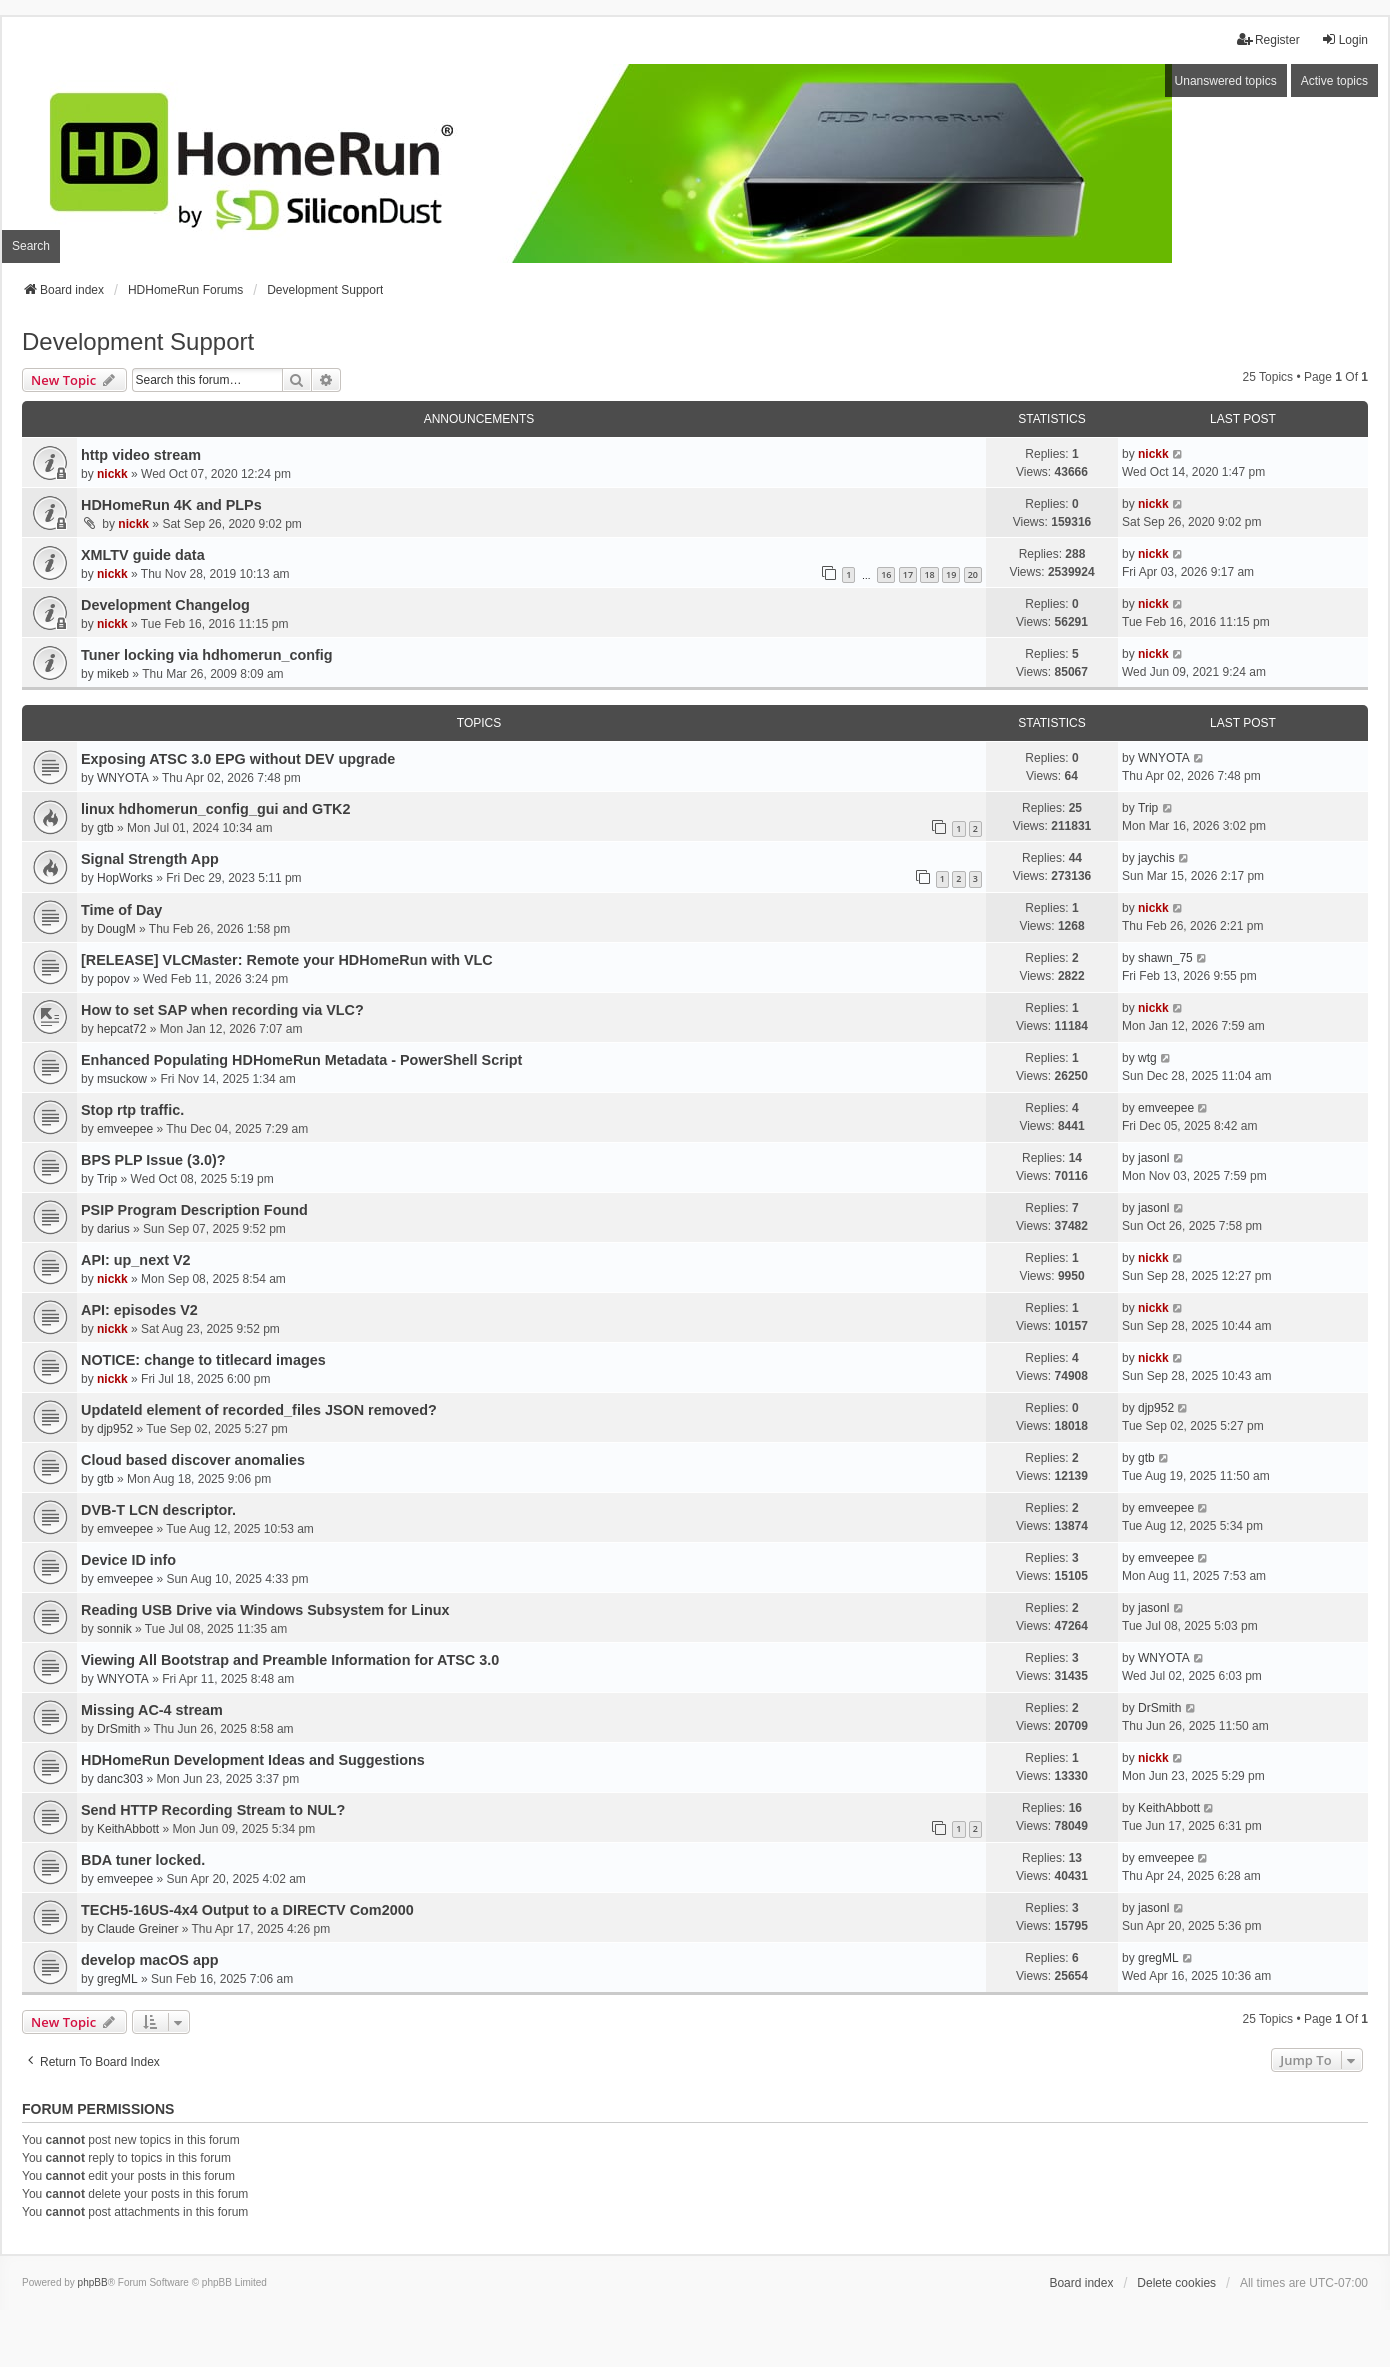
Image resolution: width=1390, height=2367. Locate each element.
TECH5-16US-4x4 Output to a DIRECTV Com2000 (247, 1910)
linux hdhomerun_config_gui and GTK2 (215, 809)
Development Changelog (165, 605)
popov (113, 979)
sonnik (114, 1629)
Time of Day (121, 910)
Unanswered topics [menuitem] (1226, 81)
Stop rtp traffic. (132, 1110)
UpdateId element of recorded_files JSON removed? (259, 1410)
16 (886, 574)
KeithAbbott (128, 1829)
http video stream (141, 455)
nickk (112, 474)
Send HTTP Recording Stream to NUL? (213, 1810)
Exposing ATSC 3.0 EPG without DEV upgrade (238, 759)
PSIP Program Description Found (194, 1210)
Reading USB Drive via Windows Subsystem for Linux (265, 1610)
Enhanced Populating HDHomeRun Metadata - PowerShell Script (301, 1060)
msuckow (122, 1079)
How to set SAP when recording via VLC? (222, 1010)
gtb (105, 828)
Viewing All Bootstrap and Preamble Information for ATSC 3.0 (290, 1660)
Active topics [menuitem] (1334, 81)
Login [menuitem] (1344, 39)
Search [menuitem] (31, 246)
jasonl (1153, 1158)
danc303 (120, 1779)
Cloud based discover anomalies (193, 1460)
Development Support (138, 341)
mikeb (113, 674)
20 (973, 574)
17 (908, 574)
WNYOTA (123, 778)
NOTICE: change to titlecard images (203, 1360)
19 (951, 574)
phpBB (93, 2282)
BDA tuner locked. (143, 1860)
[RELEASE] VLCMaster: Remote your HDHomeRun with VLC (287, 960)
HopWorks (125, 878)
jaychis (1156, 858)
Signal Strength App (150, 859)
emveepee (125, 1129)
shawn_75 (1165, 958)
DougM (116, 929)
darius (113, 1229)
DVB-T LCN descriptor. (158, 1510)
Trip (1148, 808)
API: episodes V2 (139, 1310)
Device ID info (128, 1560)
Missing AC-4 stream (152, 1710)
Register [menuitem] (1268, 39)
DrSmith (118, 1729)
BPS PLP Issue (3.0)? (153, 1160)
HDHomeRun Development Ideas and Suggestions (253, 1760)
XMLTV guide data (143, 555)
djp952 (115, 1429)
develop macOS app (150, 1960)
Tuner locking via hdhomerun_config (207, 655)
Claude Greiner (137, 1929)
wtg (1147, 1058)
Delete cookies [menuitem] (1176, 2283)
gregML (117, 1979)
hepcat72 (121, 1029)
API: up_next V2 (136, 1260)
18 (929, 574)
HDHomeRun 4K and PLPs (171, 505)
